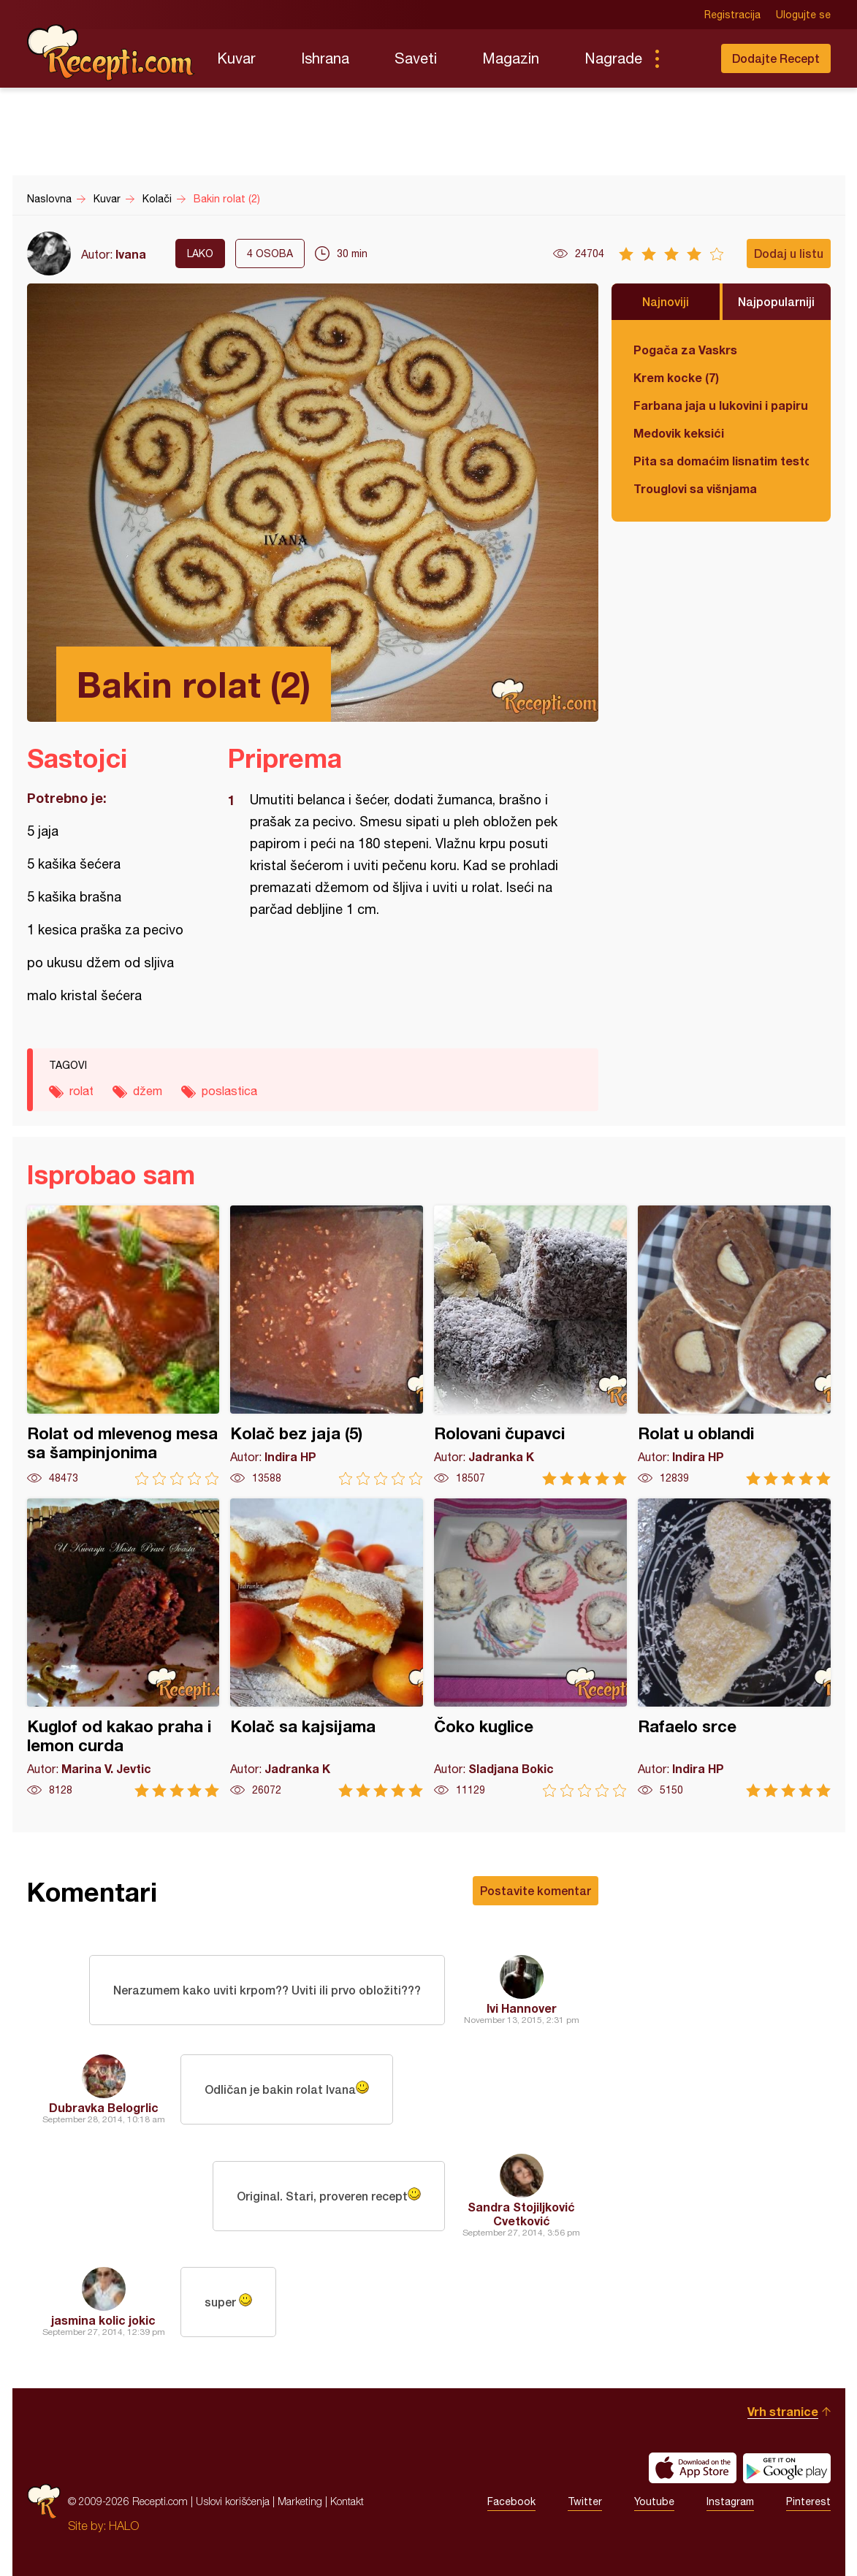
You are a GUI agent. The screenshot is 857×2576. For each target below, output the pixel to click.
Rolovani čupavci (530, 1345)
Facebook (511, 2501)
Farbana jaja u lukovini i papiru (720, 405)
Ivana (130, 254)
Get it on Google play (787, 2468)
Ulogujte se (803, 14)
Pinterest (808, 2501)
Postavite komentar (535, 1890)
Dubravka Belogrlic (104, 2107)
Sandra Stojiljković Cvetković (521, 2214)
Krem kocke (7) (676, 377)
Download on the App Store (692, 2468)
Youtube (654, 2501)
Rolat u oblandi (734, 1345)
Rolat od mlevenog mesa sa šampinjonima (123, 1345)
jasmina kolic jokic (103, 2320)
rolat (81, 1090)
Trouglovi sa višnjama (695, 488)
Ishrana (325, 58)
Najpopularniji (776, 301)
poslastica (229, 1090)
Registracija (732, 14)
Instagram (730, 2501)
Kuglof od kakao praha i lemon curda (123, 1647)
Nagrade (613, 58)
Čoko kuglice (530, 1647)
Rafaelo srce (734, 1647)
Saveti (416, 58)
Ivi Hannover (522, 2008)
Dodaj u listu (788, 253)
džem (147, 1090)
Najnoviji (665, 301)
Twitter (585, 2501)
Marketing (300, 2501)
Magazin (510, 58)
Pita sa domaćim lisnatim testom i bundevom (721, 461)
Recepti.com (111, 52)
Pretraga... (686, 58)
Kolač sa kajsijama (326, 1647)
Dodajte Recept (776, 58)
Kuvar (236, 58)
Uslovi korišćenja (233, 2501)
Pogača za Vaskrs (685, 350)
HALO (124, 2525)
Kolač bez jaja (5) (326, 1345)
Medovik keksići (678, 433)
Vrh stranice (782, 2411)
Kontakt (347, 2501)
